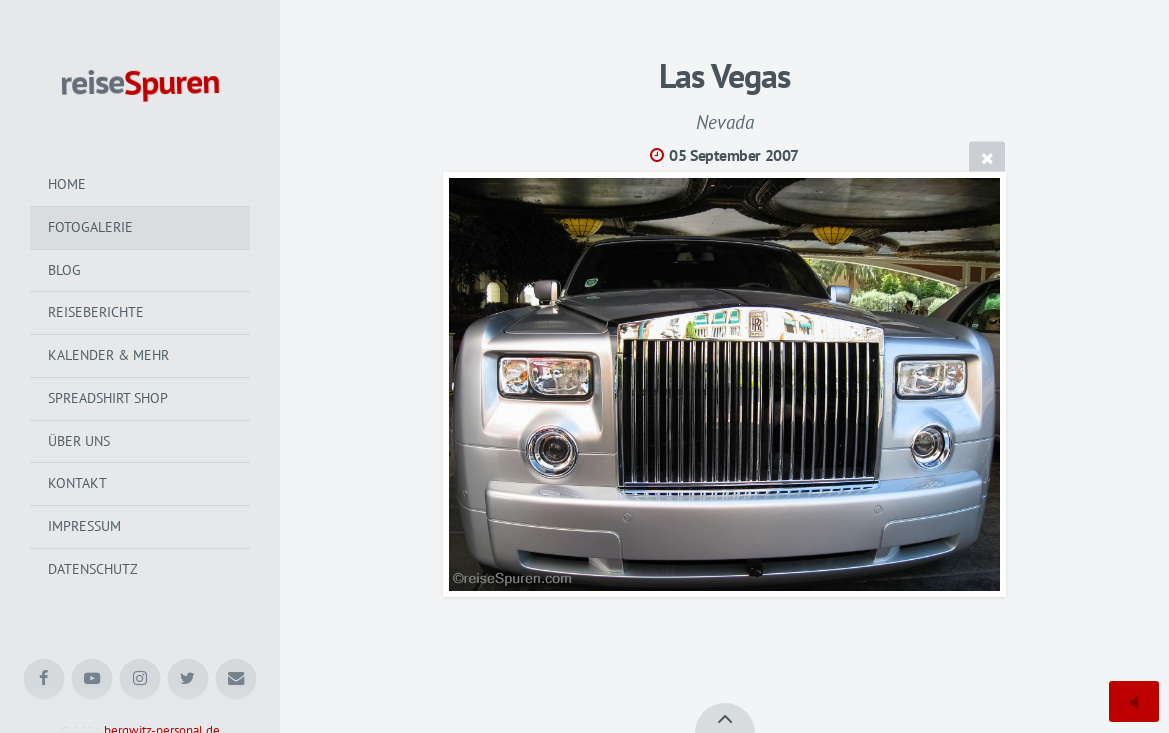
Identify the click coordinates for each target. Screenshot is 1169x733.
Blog (64, 270)
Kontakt (77, 483)
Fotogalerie (90, 227)
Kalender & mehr (108, 355)
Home (67, 184)
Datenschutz (93, 569)
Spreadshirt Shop (108, 398)
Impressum (84, 526)
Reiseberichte (96, 312)
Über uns (79, 441)
